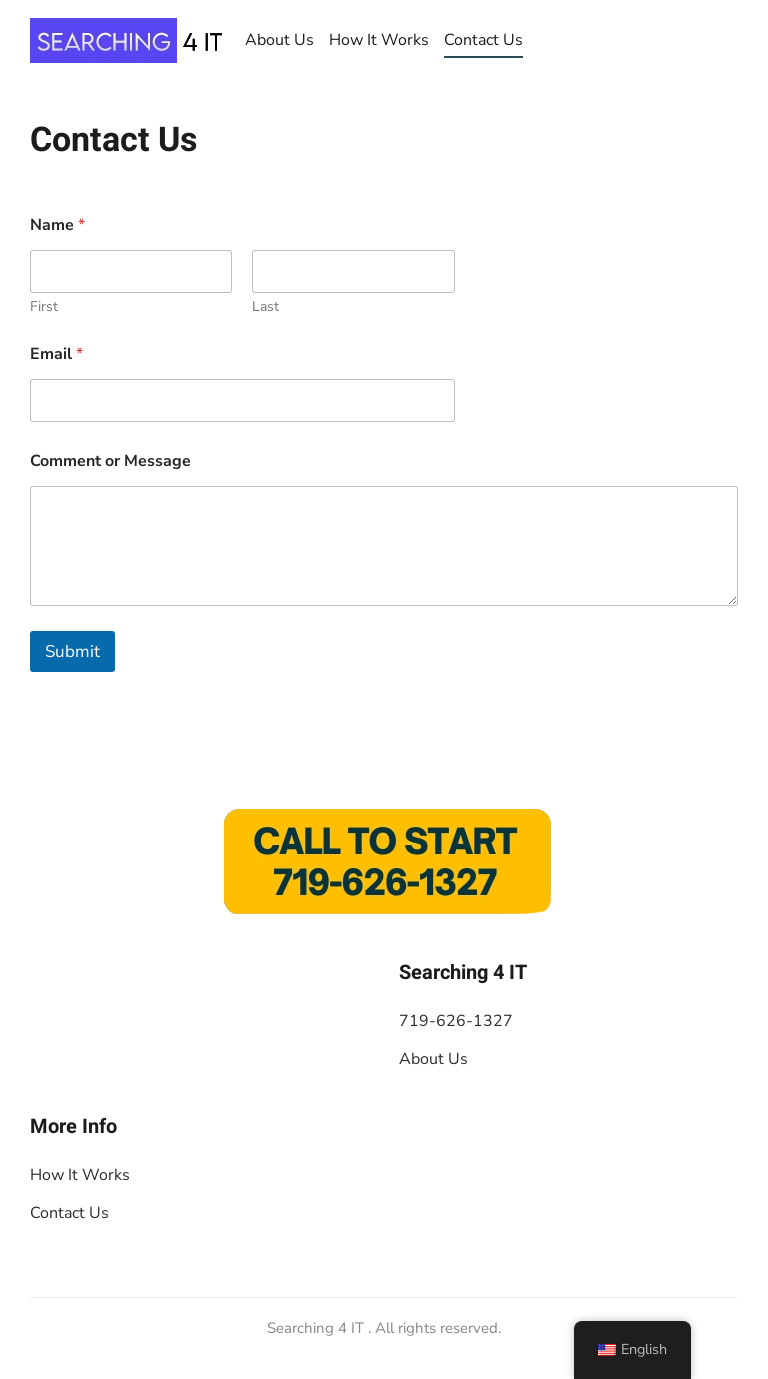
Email (56, 354)
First (44, 306)
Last (265, 306)
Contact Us (483, 40)
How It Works (379, 40)
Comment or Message (110, 461)
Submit (72, 651)
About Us (279, 40)
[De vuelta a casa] (130, 40)
